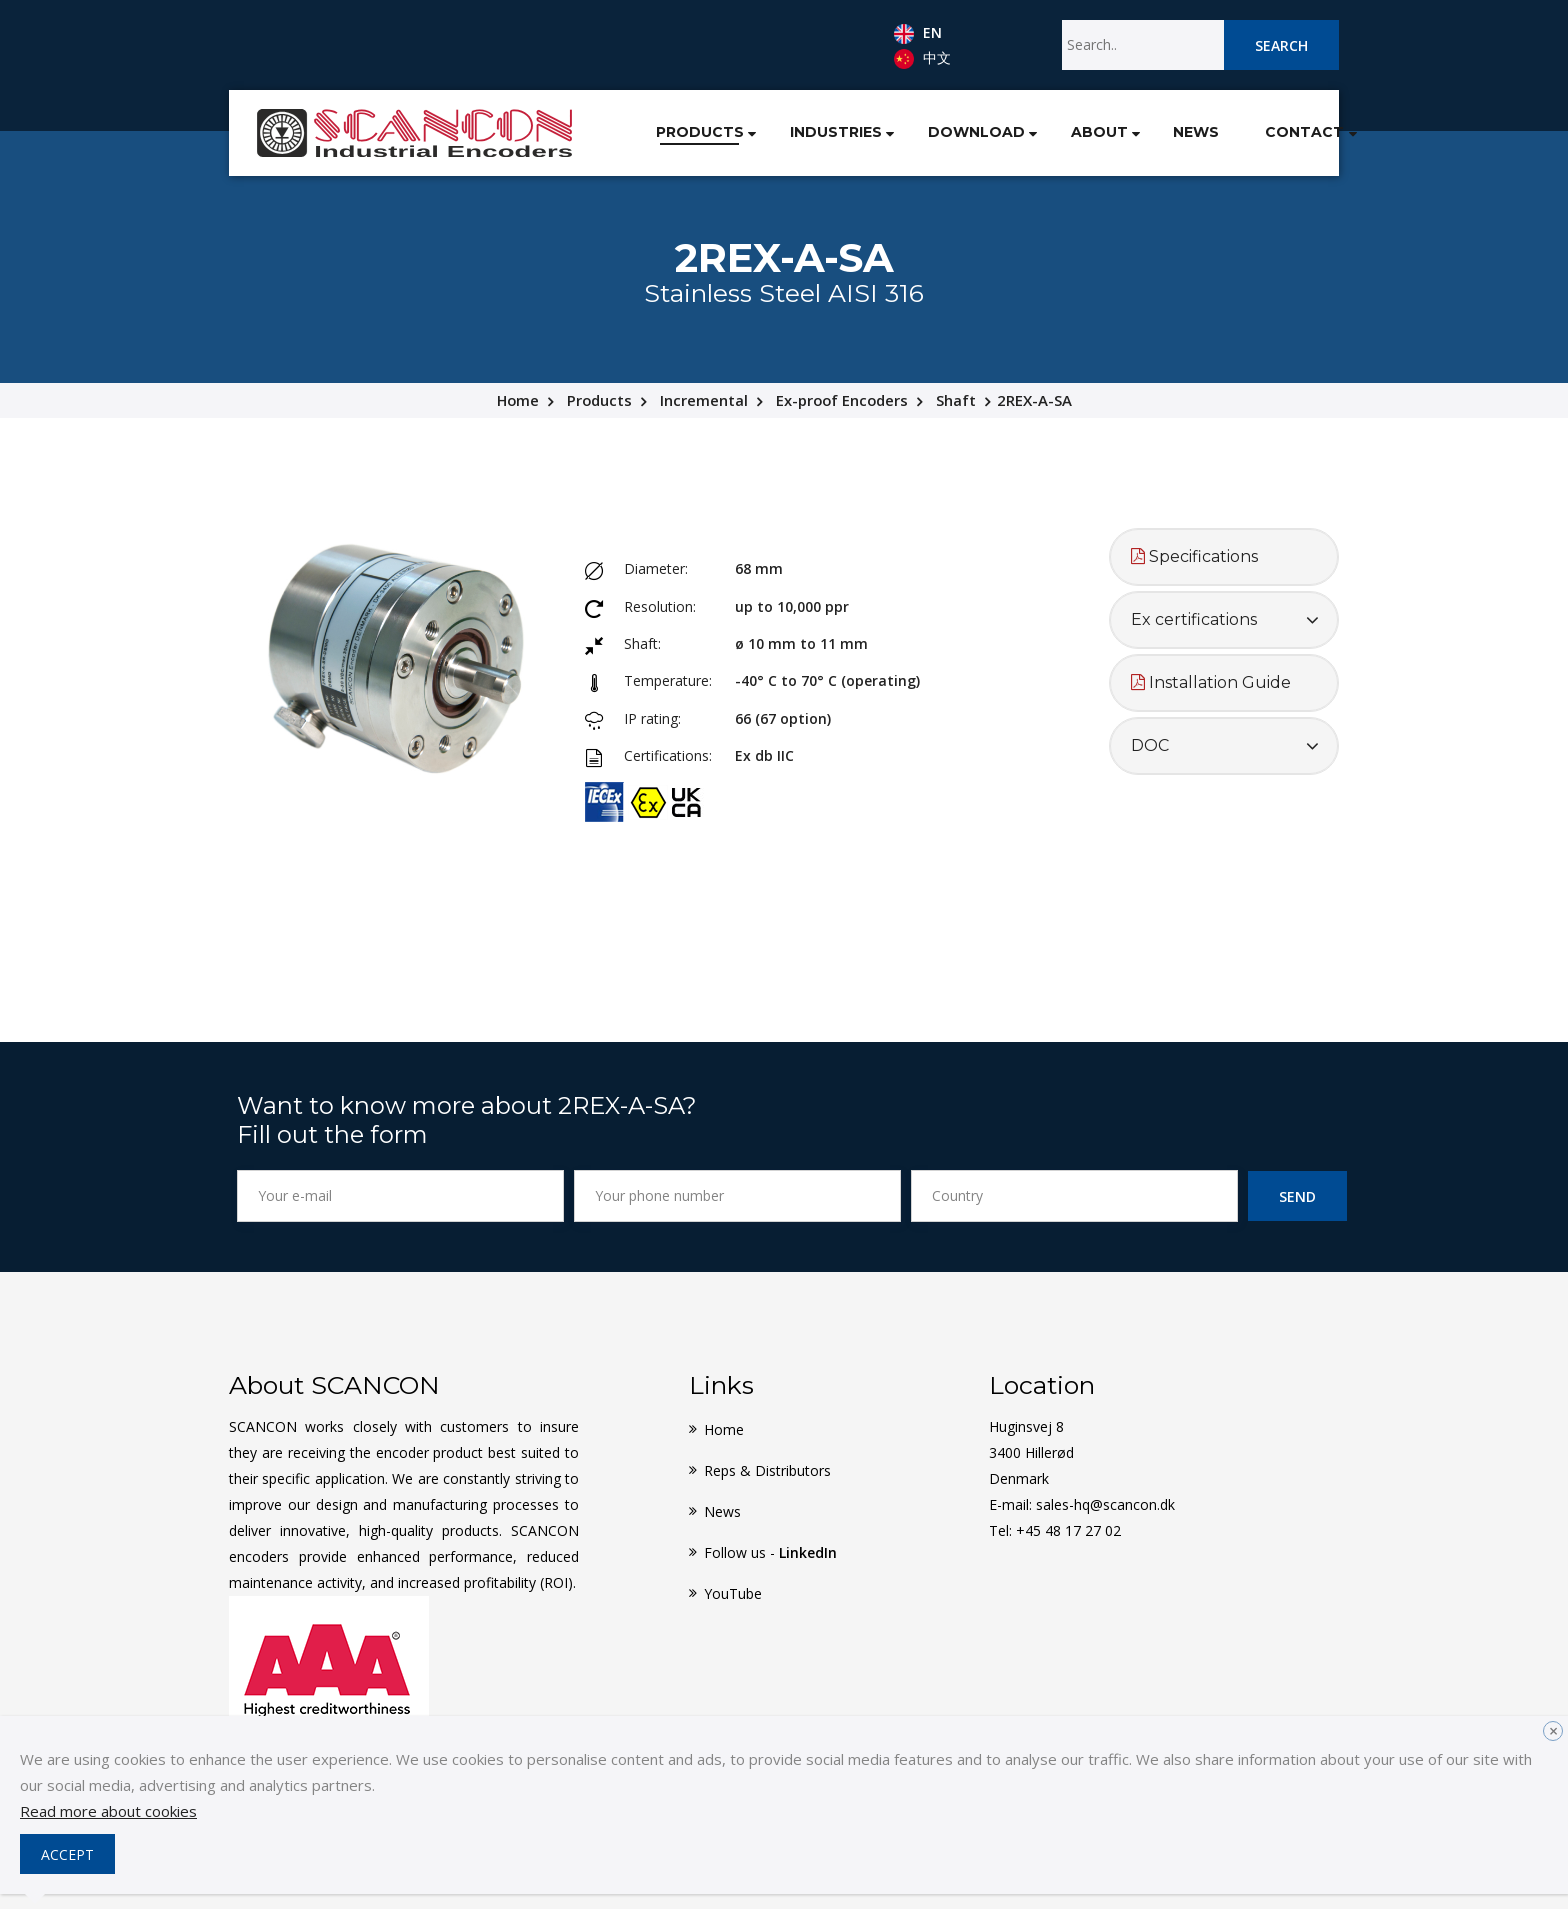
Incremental (704, 406)
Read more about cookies (108, 1811)
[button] (700, 133)
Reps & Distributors (767, 1475)
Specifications (1194, 562)
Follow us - (770, 1557)
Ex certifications (1194, 625)
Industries (787, 135)
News (1156, 135)
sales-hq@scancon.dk (1105, 1509)
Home (516, 406)
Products (647, 135)
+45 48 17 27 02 (1068, 1535)
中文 (922, 59)
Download (931, 135)
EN (918, 34)
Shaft (959, 406)
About (1056, 135)
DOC (1150, 751)
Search (1281, 45)
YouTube (733, 1598)
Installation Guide (1211, 688)
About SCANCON (334, 1390)
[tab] (1224, 563)
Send (1297, 1201)
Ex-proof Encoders (843, 406)
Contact (1267, 135)
